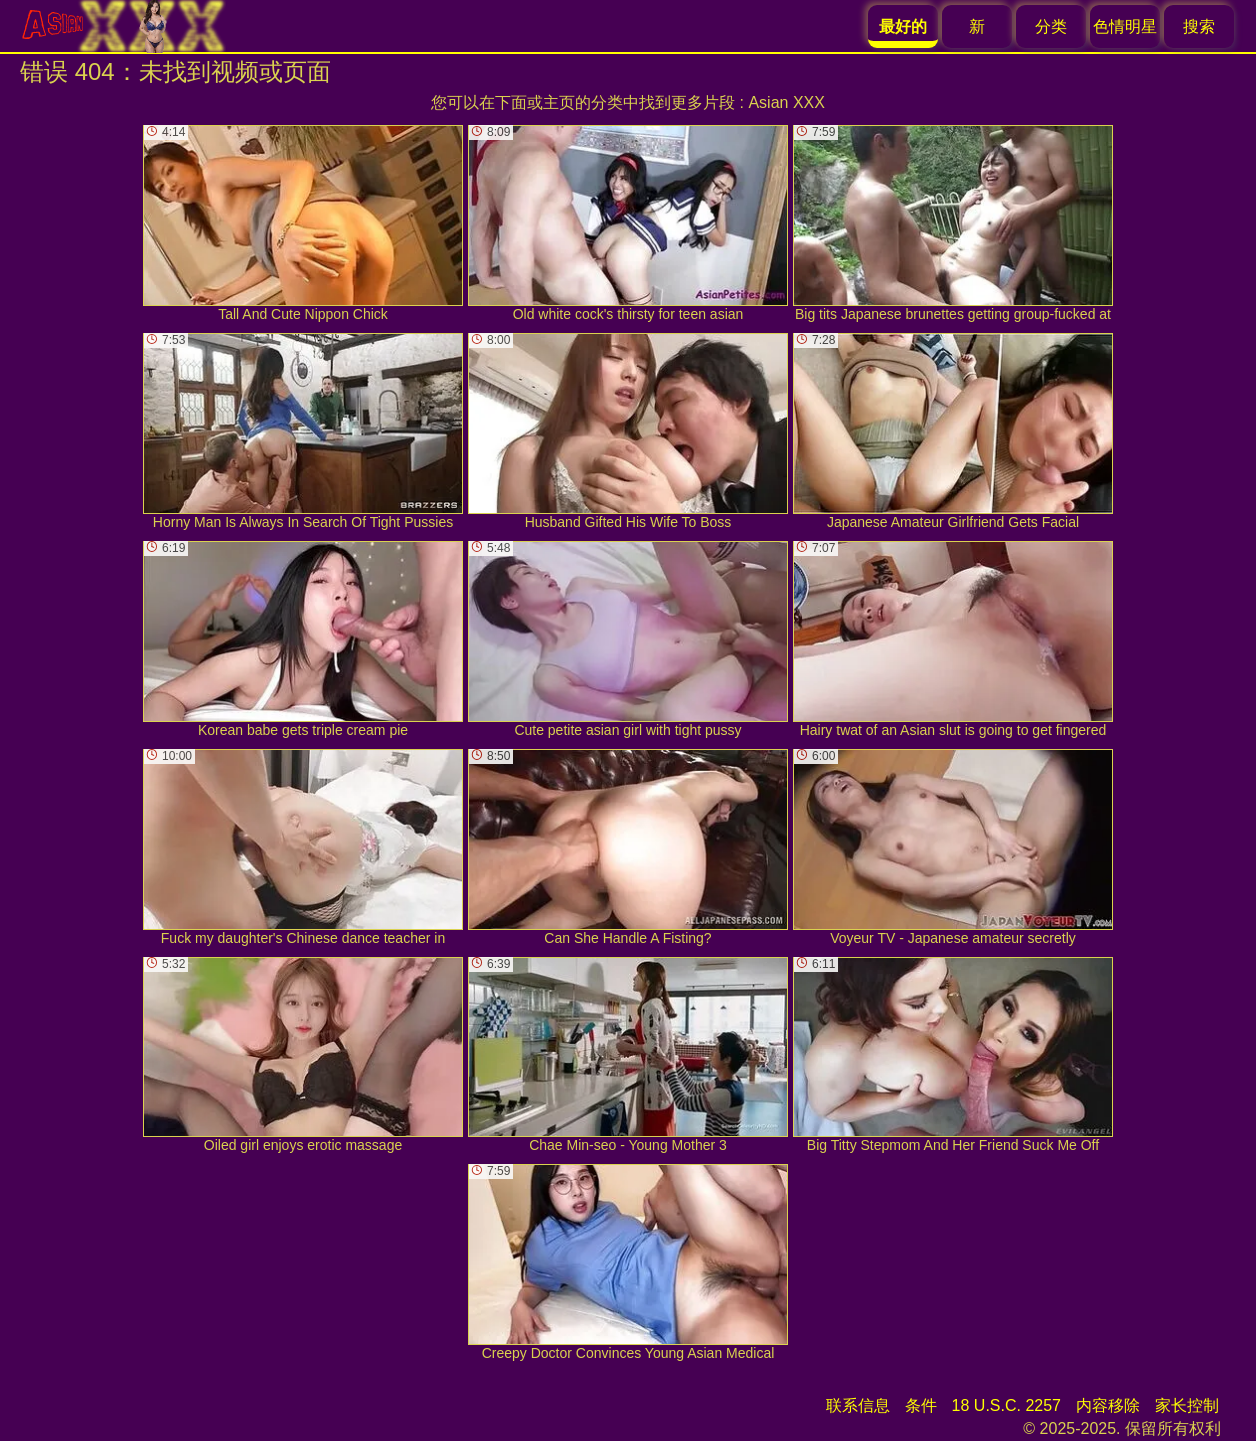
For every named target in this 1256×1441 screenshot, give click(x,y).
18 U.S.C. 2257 (1006, 1405)
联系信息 (858, 1405)
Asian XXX (786, 102)
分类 (1051, 26)
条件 (921, 1405)
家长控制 (1187, 1405)
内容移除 (1108, 1405)
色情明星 (1125, 26)
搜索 (1199, 26)
